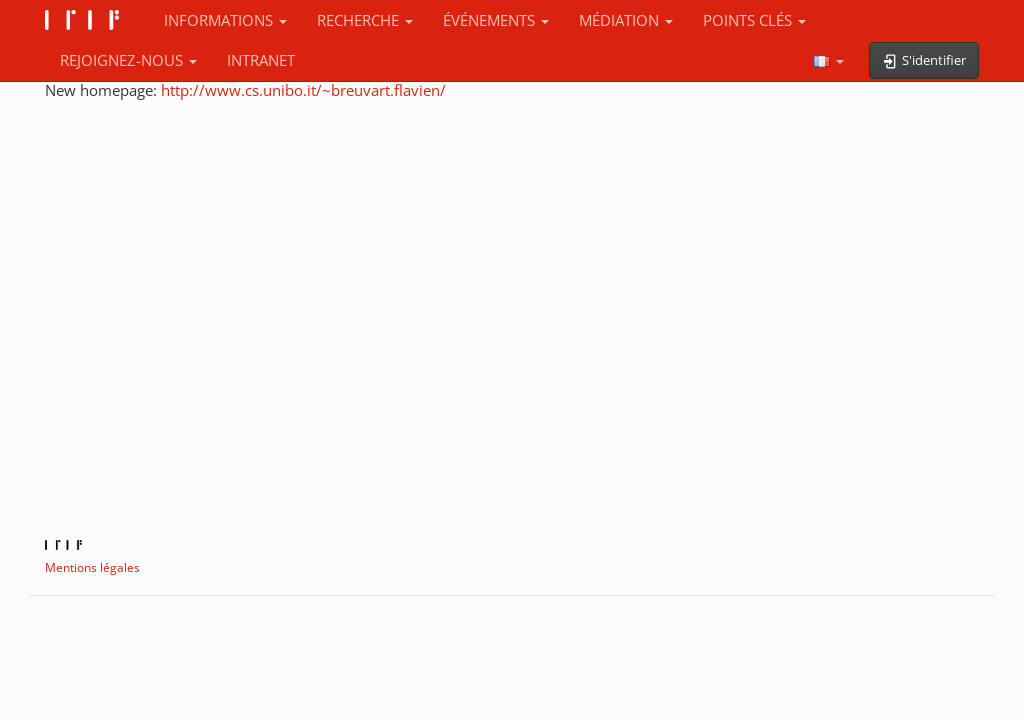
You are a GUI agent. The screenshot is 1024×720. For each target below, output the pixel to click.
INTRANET (261, 60)
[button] (829, 60)
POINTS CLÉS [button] (754, 20)
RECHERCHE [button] (365, 20)
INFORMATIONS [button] (225, 20)
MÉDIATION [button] (626, 20)
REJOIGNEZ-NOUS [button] (128, 60)
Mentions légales (92, 567)
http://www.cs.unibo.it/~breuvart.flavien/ (303, 90)
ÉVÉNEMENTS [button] (496, 20)
